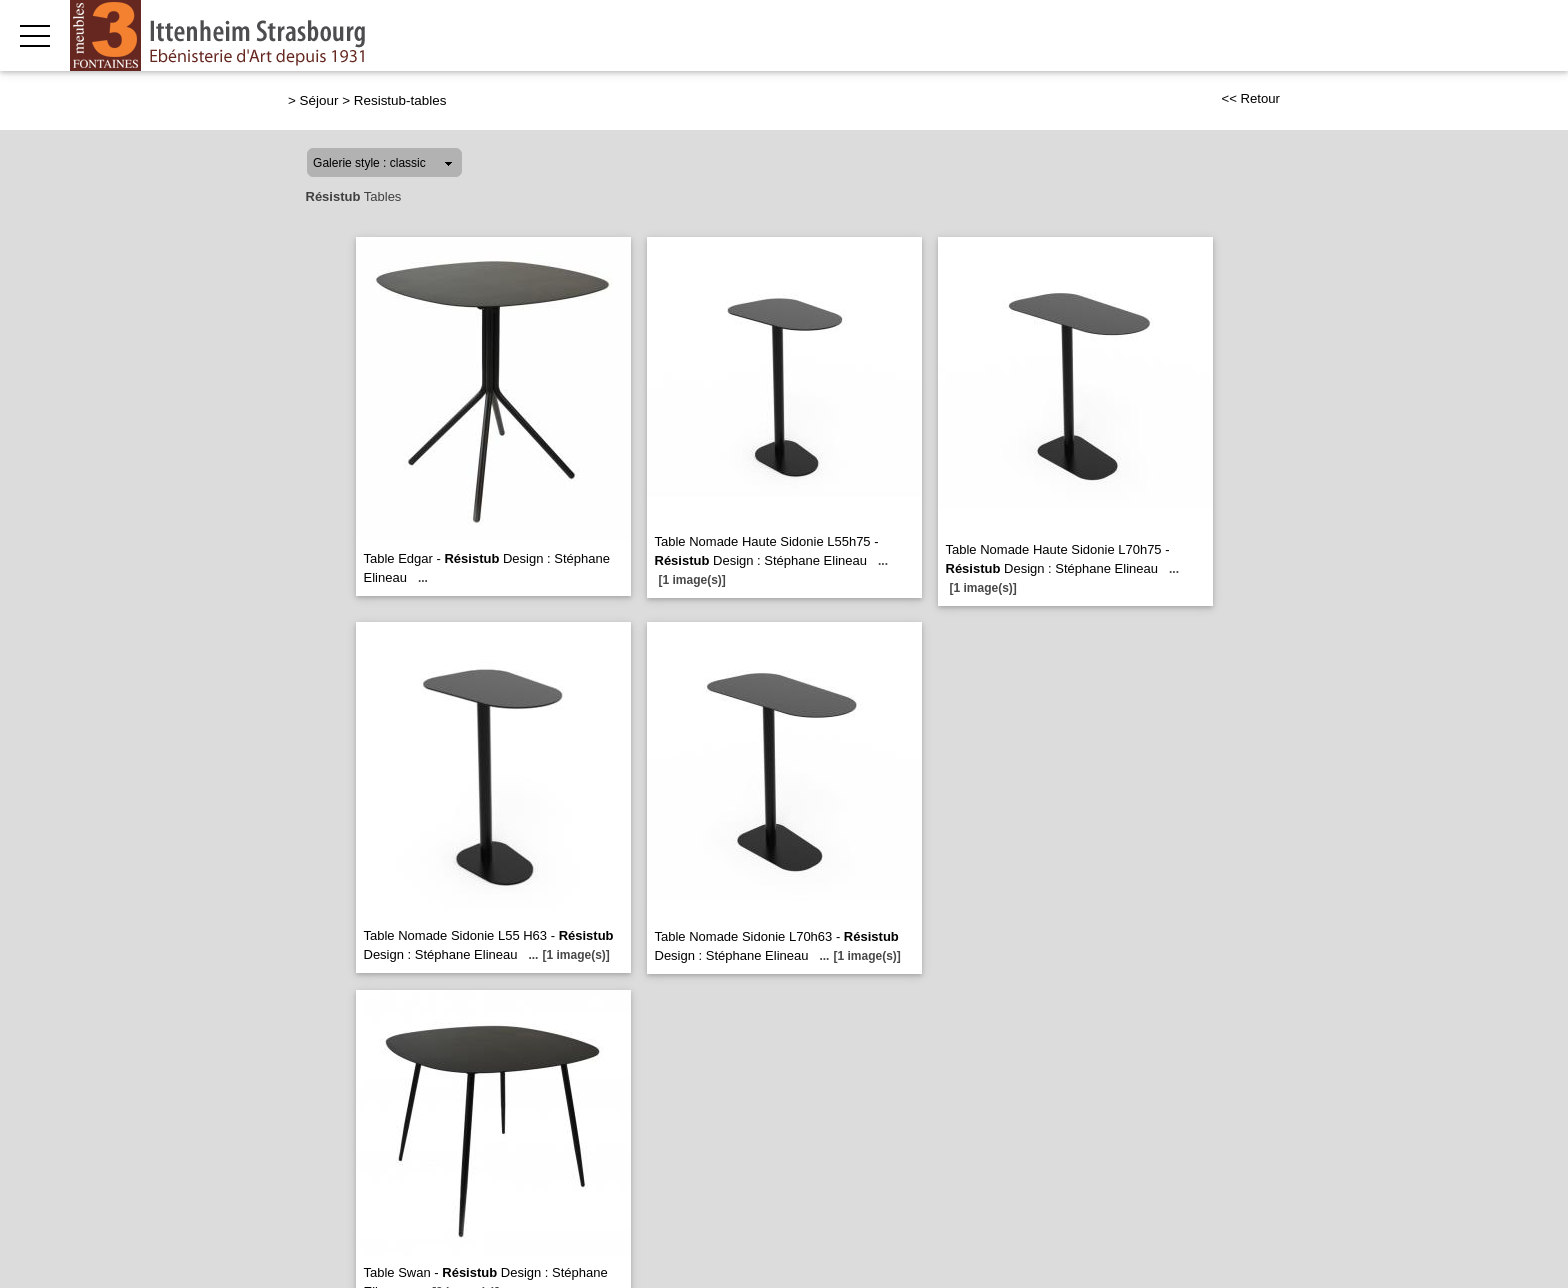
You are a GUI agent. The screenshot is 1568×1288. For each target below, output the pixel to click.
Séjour (319, 100)
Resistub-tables (400, 100)
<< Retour (1250, 98)
